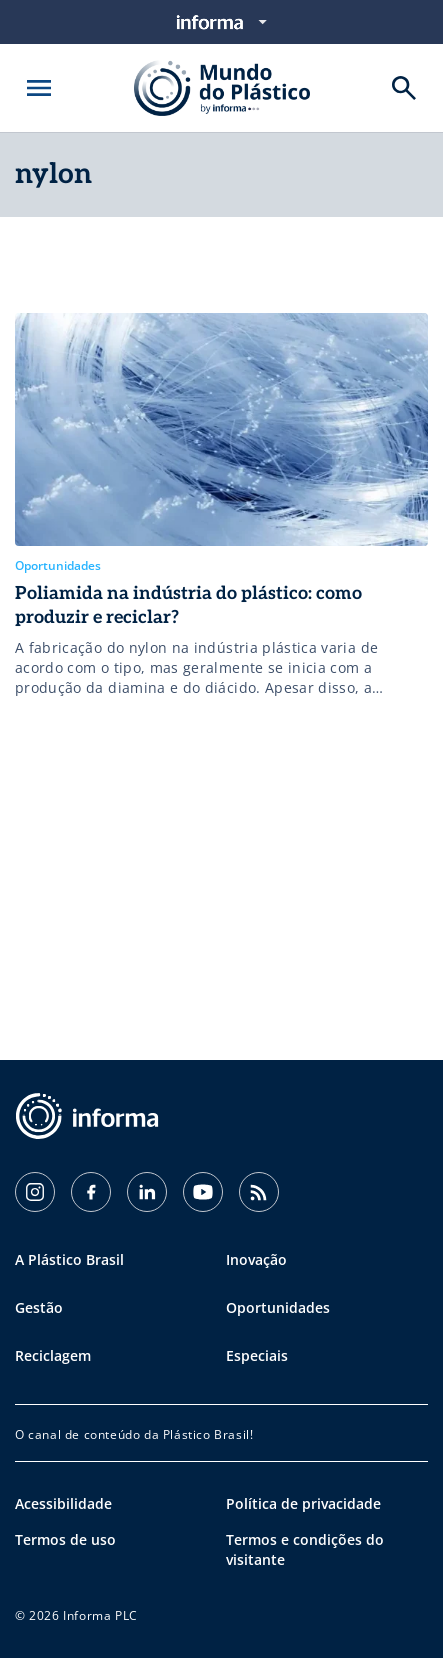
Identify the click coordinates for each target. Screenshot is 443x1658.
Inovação (256, 1259)
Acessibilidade (63, 1503)
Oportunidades (278, 1307)
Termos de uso (65, 1539)
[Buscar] (404, 88)
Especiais (257, 1355)
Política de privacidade (303, 1503)
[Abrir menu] (39, 88)
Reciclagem (53, 1355)
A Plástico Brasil (69, 1259)
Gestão (39, 1307)
